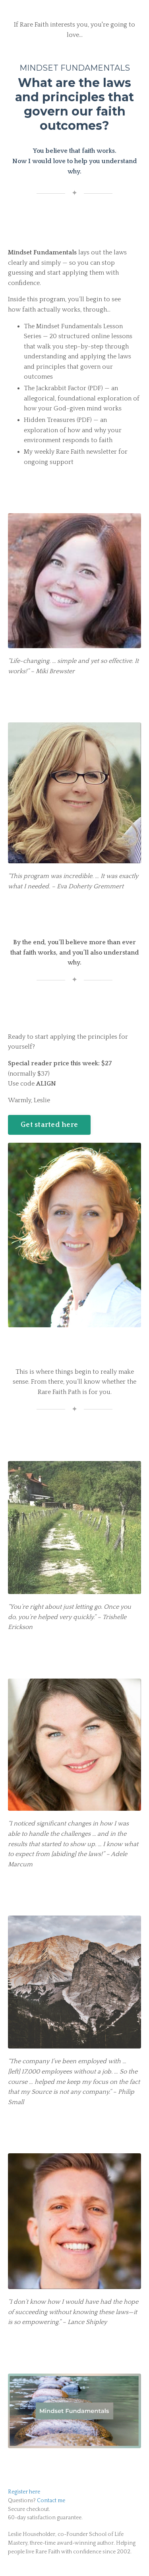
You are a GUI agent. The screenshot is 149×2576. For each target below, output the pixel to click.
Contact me (51, 2500)
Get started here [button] (49, 1125)
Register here (24, 2492)
